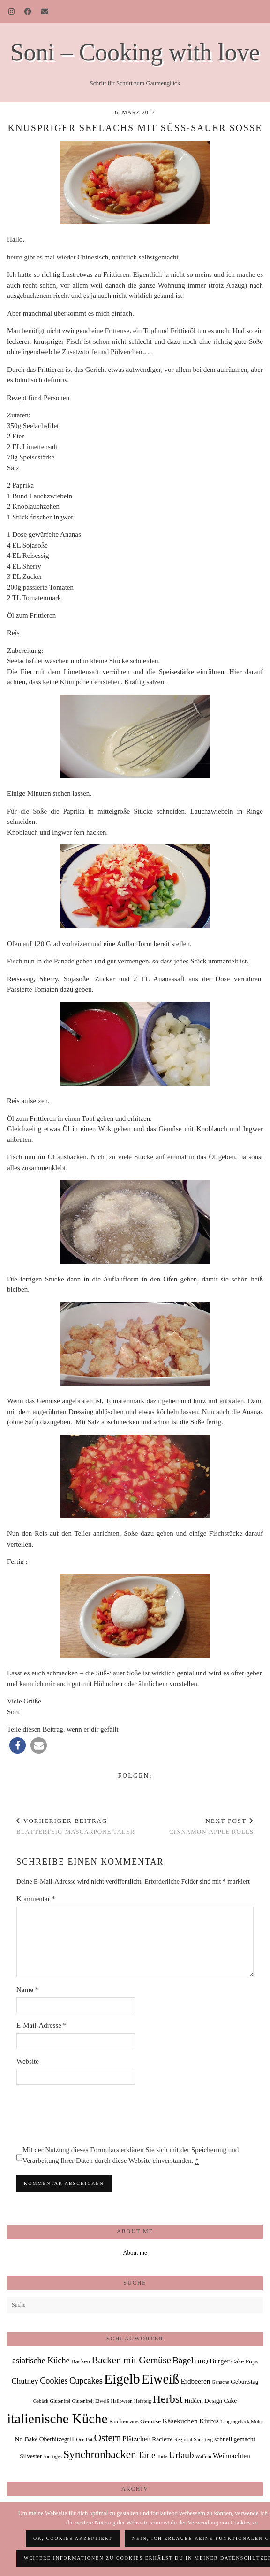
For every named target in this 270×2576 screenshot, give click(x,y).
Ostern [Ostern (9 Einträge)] (107, 2437)
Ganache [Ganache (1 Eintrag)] (220, 2381)
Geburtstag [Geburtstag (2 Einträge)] (244, 2381)
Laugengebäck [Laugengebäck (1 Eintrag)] (234, 2421)
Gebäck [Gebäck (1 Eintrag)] (41, 2401)
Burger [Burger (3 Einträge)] (219, 2361)
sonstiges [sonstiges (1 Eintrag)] (53, 2456)
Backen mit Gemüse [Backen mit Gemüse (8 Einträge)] (131, 2360)
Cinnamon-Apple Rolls (211, 1826)
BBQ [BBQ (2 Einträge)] (201, 2361)
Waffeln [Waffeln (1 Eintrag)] (203, 2456)
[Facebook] (28, 11)
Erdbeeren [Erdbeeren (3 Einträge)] (195, 2381)
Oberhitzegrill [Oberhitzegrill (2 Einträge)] (57, 2439)
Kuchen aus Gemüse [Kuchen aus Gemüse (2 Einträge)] (135, 2421)
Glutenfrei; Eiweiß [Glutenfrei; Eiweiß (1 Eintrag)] (91, 2401)
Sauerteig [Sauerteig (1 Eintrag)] (203, 2439)
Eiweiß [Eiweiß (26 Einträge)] (160, 2379)
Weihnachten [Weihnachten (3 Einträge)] (231, 2455)
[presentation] (87, 2114)
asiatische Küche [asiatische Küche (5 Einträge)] (41, 2360)
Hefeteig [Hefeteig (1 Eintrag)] (142, 2401)
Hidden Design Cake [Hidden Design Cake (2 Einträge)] (210, 2400)
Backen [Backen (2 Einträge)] (80, 2361)
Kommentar (35, 1898)
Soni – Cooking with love (135, 52)
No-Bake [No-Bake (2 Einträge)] (26, 2439)
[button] (17, 1745)
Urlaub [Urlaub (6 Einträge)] (181, 2455)
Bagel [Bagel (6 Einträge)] (183, 2360)
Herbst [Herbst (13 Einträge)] (168, 2399)
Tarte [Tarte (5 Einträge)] (146, 2455)
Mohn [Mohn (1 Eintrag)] (256, 2421)
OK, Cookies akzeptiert (72, 2538)
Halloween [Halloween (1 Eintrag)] (121, 2401)
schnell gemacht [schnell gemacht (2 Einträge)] (234, 2439)
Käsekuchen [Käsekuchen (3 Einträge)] (180, 2421)
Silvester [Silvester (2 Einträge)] (31, 2455)
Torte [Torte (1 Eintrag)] (162, 2456)
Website (27, 2061)
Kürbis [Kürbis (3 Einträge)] (209, 2421)
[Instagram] (11, 11)
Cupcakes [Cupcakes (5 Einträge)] (86, 2380)
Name (27, 1989)
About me (135, 2252)
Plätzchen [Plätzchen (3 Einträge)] (136, 2439)
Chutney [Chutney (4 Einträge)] (25, 2380)
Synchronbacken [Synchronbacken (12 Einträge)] (99, 2454)
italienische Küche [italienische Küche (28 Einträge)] (57, 2418)
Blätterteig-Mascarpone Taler (75, 1826)
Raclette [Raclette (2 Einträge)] (162, 2439)
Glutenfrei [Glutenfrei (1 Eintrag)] (60, 2401)
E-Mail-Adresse (41, 2025)
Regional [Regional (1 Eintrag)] (183, 2439)
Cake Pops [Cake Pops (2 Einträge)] (244, 2361)
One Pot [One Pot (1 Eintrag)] (84, 2439)
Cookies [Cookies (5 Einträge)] (54, 2380)
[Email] (45, 11)
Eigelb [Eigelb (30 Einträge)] (122, 2378)
